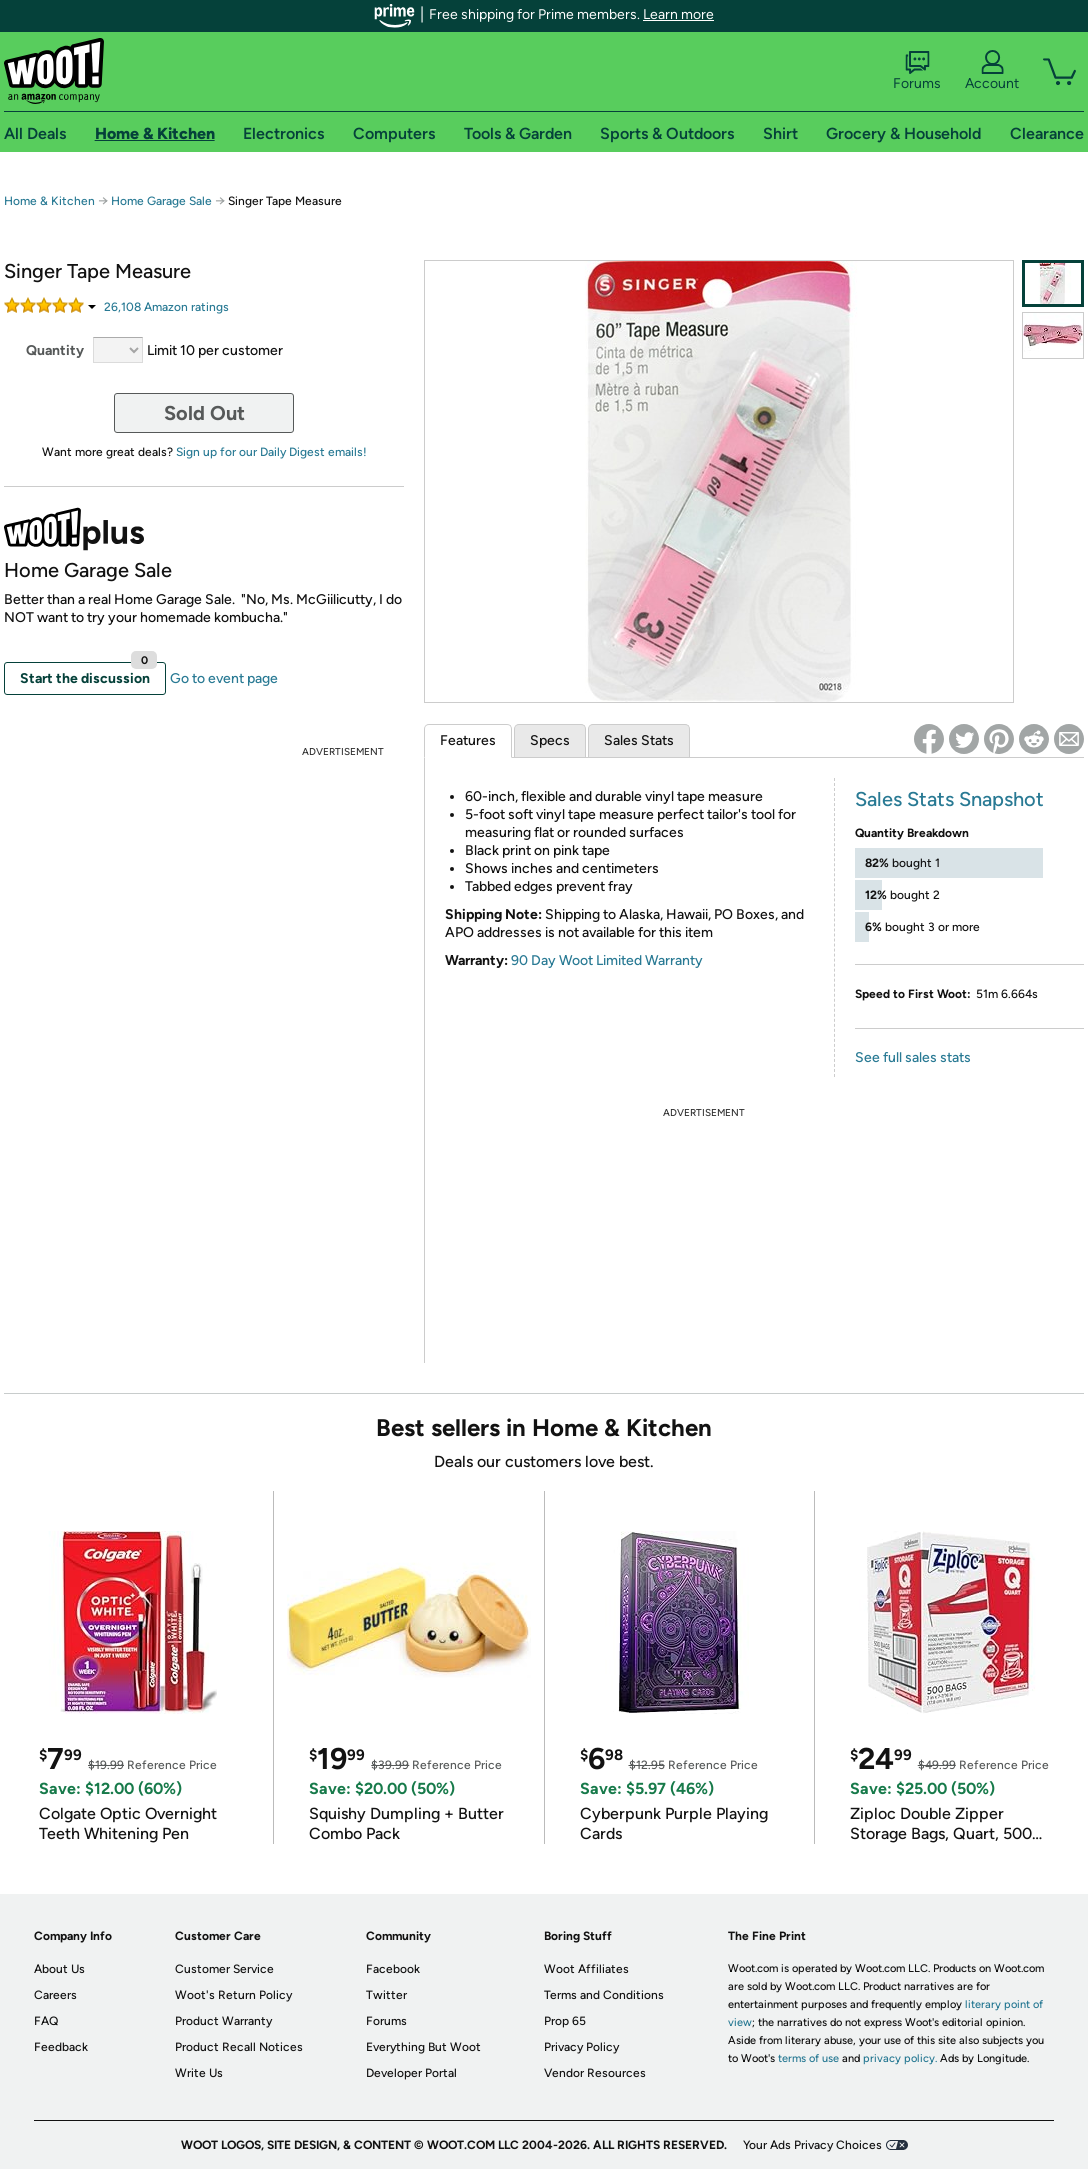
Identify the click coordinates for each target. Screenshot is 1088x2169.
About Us (59, 1969)
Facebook (393, 1969)
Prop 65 (565, 2021)
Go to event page (224, 678)
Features (468, 740)
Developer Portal (411, 2073)
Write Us (199, 2073)
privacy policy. (900, 2058)
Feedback (61, 2047)
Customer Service (224, 1969)
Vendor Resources (595, 2073)
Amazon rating (166, 307)
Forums (917, 71)
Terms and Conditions (604, 1995)
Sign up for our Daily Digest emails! (271, 452)
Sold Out (204, 413)
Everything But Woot (423, 2047)
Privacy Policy (581, 2047)
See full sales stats (913, 1057)
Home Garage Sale (161, 201)
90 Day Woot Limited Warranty (607, 960)
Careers (55, 1995)
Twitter (386, 1995)
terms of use (808, 2058)
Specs (550, 740)
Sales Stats (639, 740)
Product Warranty (223, 2021)
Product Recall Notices (239, 2047)
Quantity (55, 350)
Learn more (678, 14)
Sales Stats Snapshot (949, 799)
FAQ (46, 2021)
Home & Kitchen (49, 201)
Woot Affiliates (586, 1969)
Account (992, 71)
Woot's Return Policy (233, 1995)
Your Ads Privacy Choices (812, 2145)
